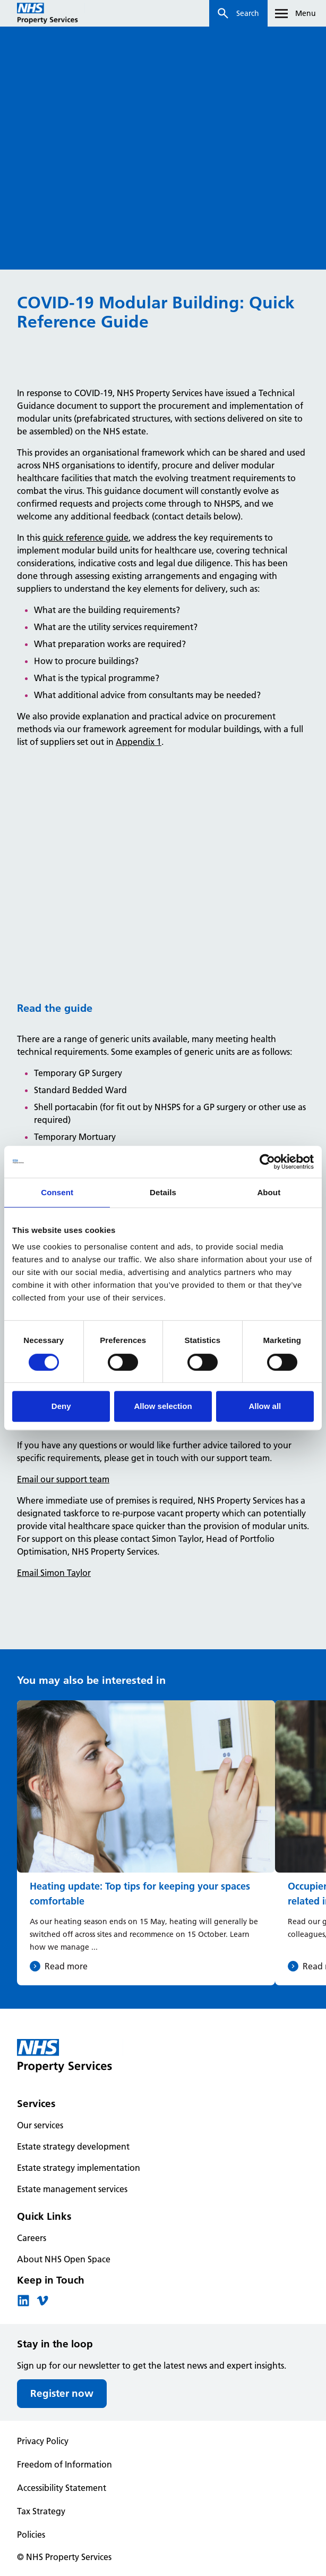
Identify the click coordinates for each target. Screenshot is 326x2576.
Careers (31, 2238)
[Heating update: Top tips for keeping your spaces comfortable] (146, 1842)
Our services (40, 2125)
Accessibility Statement (61, 2487)
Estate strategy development (73, 2146)
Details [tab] (163, 1192)
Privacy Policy (42, 2441)
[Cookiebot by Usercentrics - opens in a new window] (267, 1162)
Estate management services (72, 2189)
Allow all (264, 1406)
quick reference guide (85, 537)
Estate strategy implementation (78, 2167)
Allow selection (163, 1406)
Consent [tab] (57, 1192)
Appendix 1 (138, 741)
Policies (31, 2534)
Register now (61, 2393)
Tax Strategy (41, 2511)
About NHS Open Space (63, 2259)
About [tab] (268, 1192)
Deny (61, 1406)
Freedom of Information (64, 2464)
